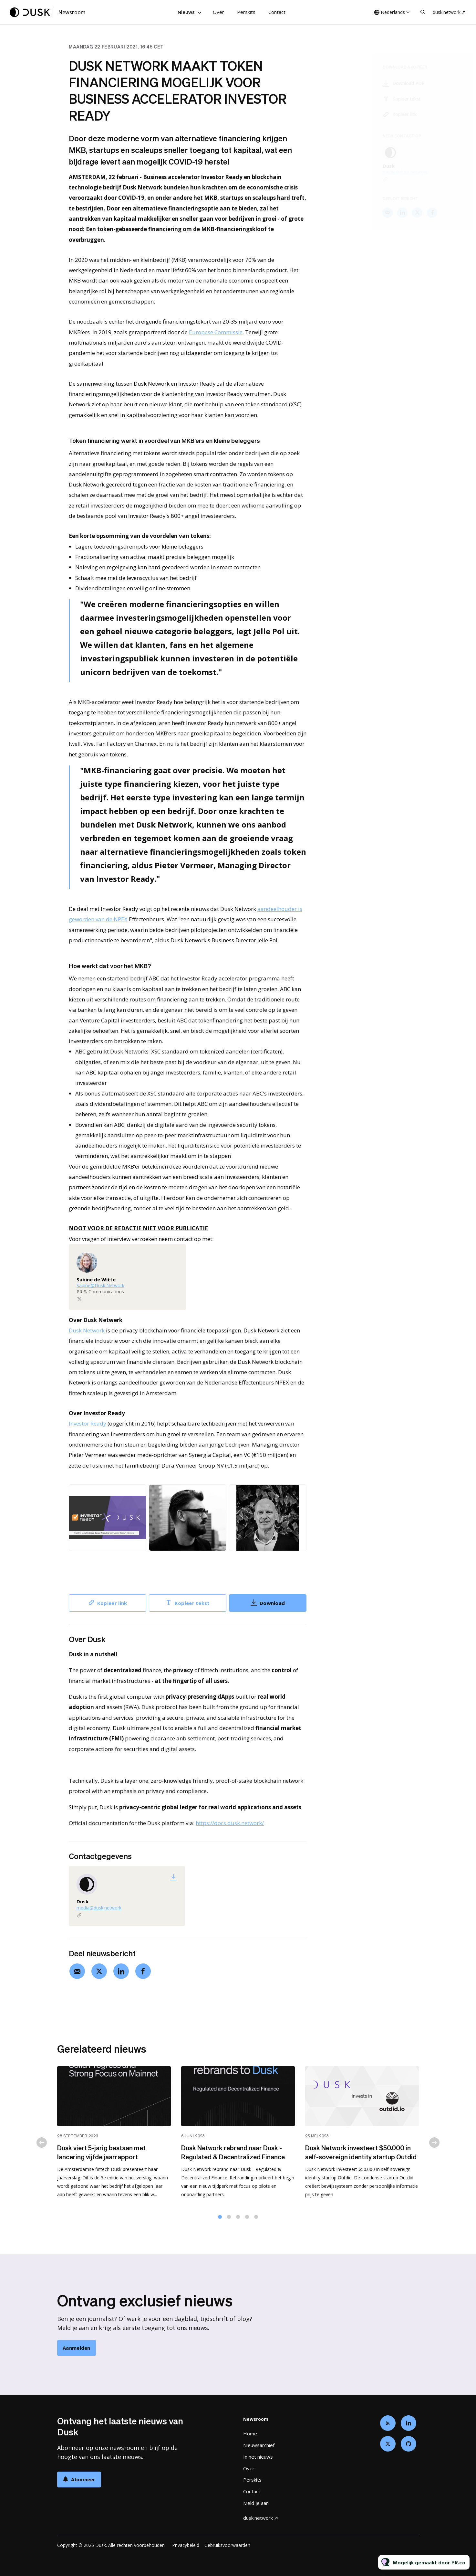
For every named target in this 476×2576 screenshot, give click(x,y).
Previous (41, 2146)
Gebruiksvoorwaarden (227, 2545)
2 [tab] (229, 2220)
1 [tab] (220, 2220)
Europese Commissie (216, 333)
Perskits (246, 12)
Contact (276, 12)
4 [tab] (247, 2220)
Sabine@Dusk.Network (100, 1286)
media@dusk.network (99, 1908)
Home (250, 2433)
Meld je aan (256, 2503)
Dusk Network (87, 1331)
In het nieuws (258, 2456)
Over (218, 12)
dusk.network (446, 12)
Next (434, 2146)
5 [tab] (256, 2220)
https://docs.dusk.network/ (230, 1823)
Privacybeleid (185, 2545)
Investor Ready (87, 1424)
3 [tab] (238, 2220)
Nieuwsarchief (258, 2445)
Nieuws (186, 12)
